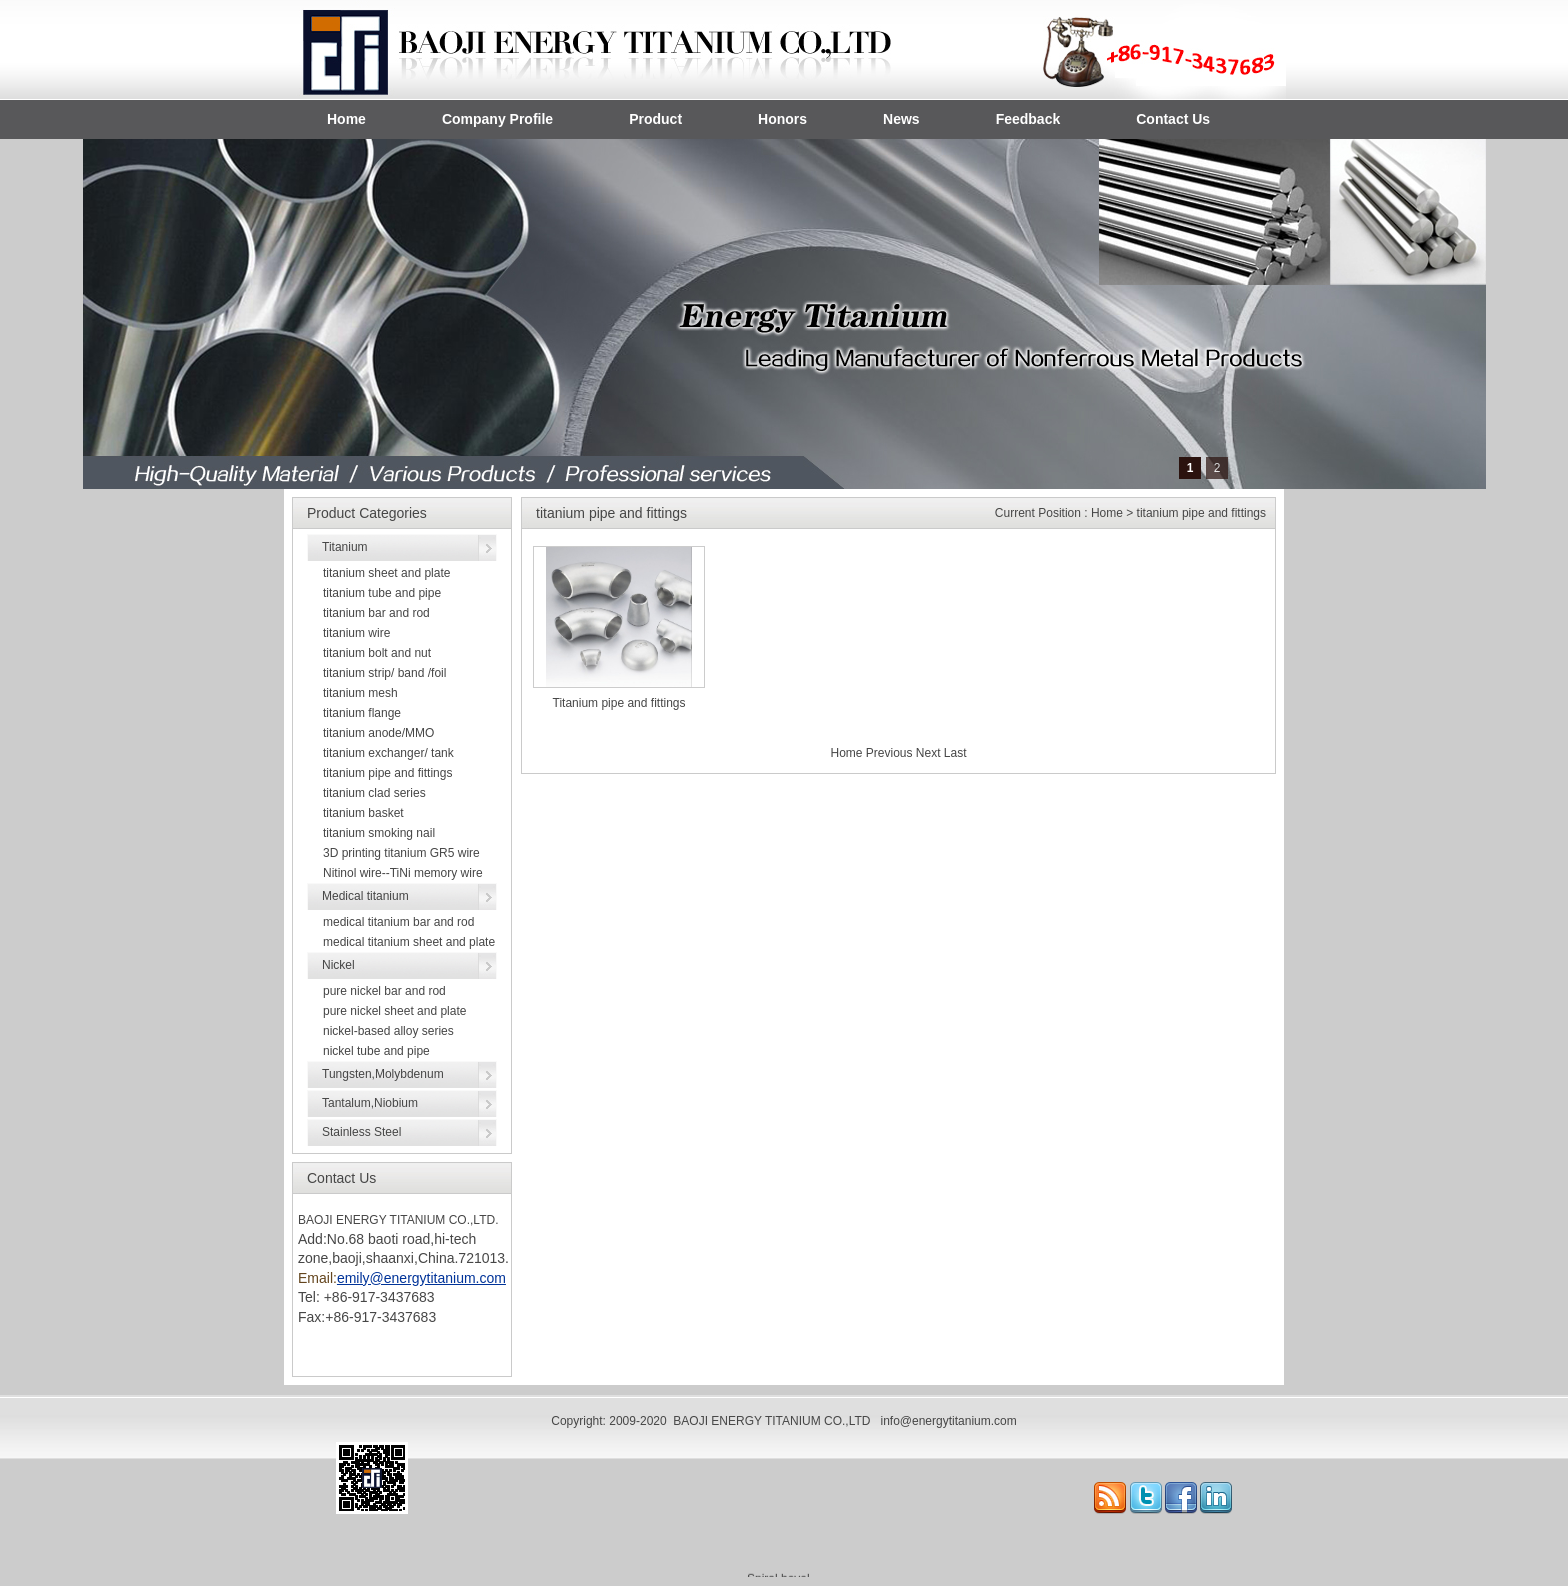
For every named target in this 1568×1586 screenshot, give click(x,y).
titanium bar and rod (376, 613)
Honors (782, 119)
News (901, 119)
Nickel (338, 965)
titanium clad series (374, 793)
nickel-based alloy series (388, 1031)
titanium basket (363, 813)
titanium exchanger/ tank (388, 753)
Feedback (1028, 119)
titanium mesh (360, 693)
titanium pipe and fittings (387, 773)
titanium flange (362, 713)
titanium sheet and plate (386, 573)
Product (655, 119)
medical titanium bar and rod (398, 922)
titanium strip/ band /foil (384, 673)
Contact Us (1173, 119)
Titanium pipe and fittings (619, 703)
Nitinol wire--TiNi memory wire (403, 873)
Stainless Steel (361, 1132)
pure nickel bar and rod (384, 991)
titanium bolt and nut (377, 653)
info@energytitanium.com (948, 1421)
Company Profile (497, 119)
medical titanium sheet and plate (409, 942)
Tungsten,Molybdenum (383, 1074)
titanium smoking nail (379, 833)
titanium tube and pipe (382, 593)
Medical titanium (365, 896)
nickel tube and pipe (376, 1051)
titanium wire (356, 633)
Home (346, 119)
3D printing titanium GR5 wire (401, 853)
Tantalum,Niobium (370, 1103)
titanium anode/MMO (378, 733)
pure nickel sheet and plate (394, 1011)
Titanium (345, 547)
